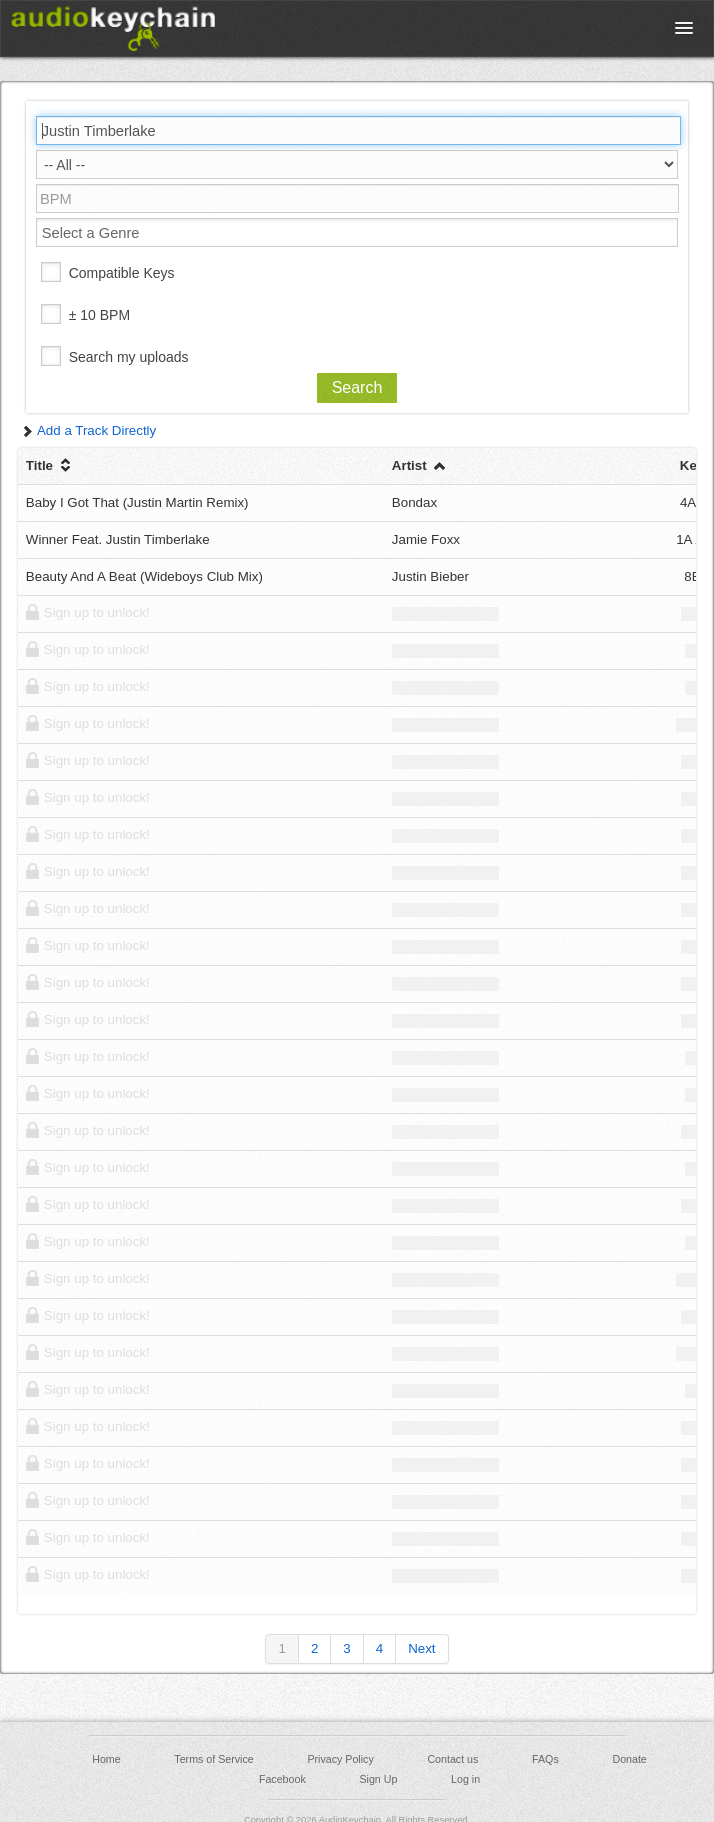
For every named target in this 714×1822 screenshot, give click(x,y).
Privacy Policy (340, 1759)
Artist (420, 465)
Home (106, 1759)
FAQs (545, 1759)
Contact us (452, 1759)
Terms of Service (213, 1759)
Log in (465, 1779)
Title (50, 465)
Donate (629, 1759)
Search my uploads (129, 357)
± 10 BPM (99, 315)
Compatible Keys (122, 273)
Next (421, 1648)
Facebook (282, 1779)
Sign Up (378, 1779)
